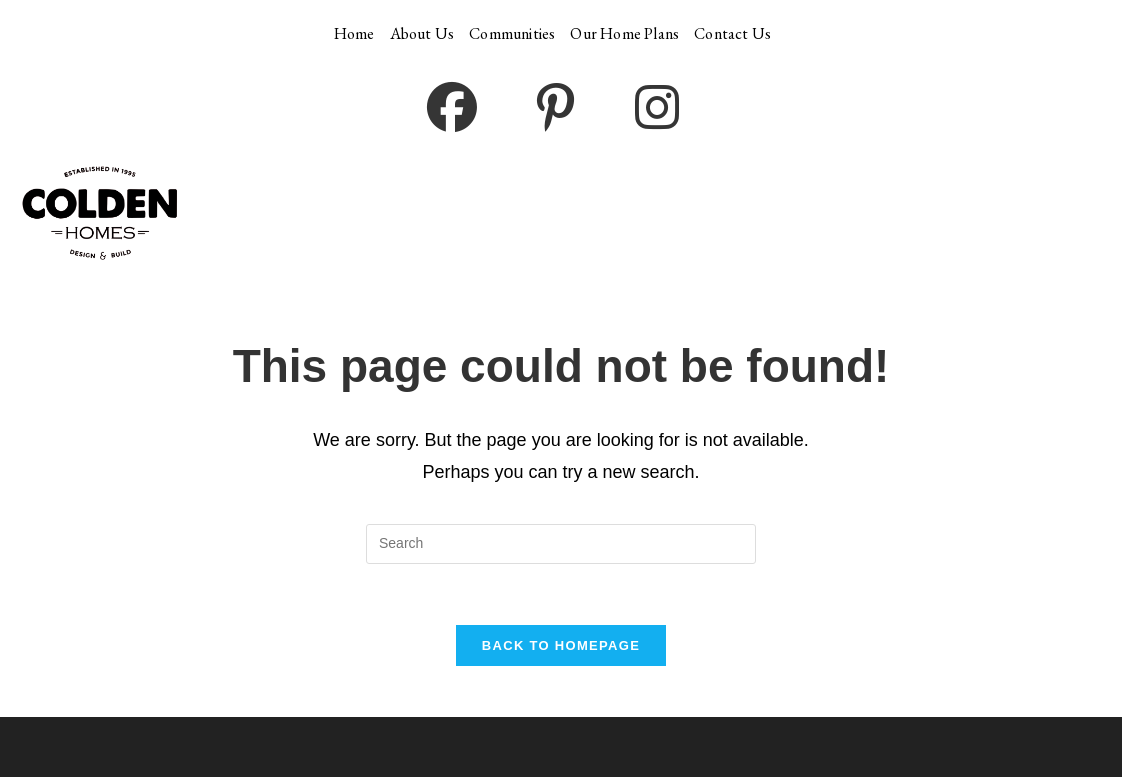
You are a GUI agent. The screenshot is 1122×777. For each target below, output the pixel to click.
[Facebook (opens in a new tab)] (452, 109)
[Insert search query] (561, 544)
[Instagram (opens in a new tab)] (657, 109)
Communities (512, 33)
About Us (422, 33)
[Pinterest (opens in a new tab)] (556, 109)
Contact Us (732, 33)
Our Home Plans (624, 33)
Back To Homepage (561, 645)
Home (354, 33)
